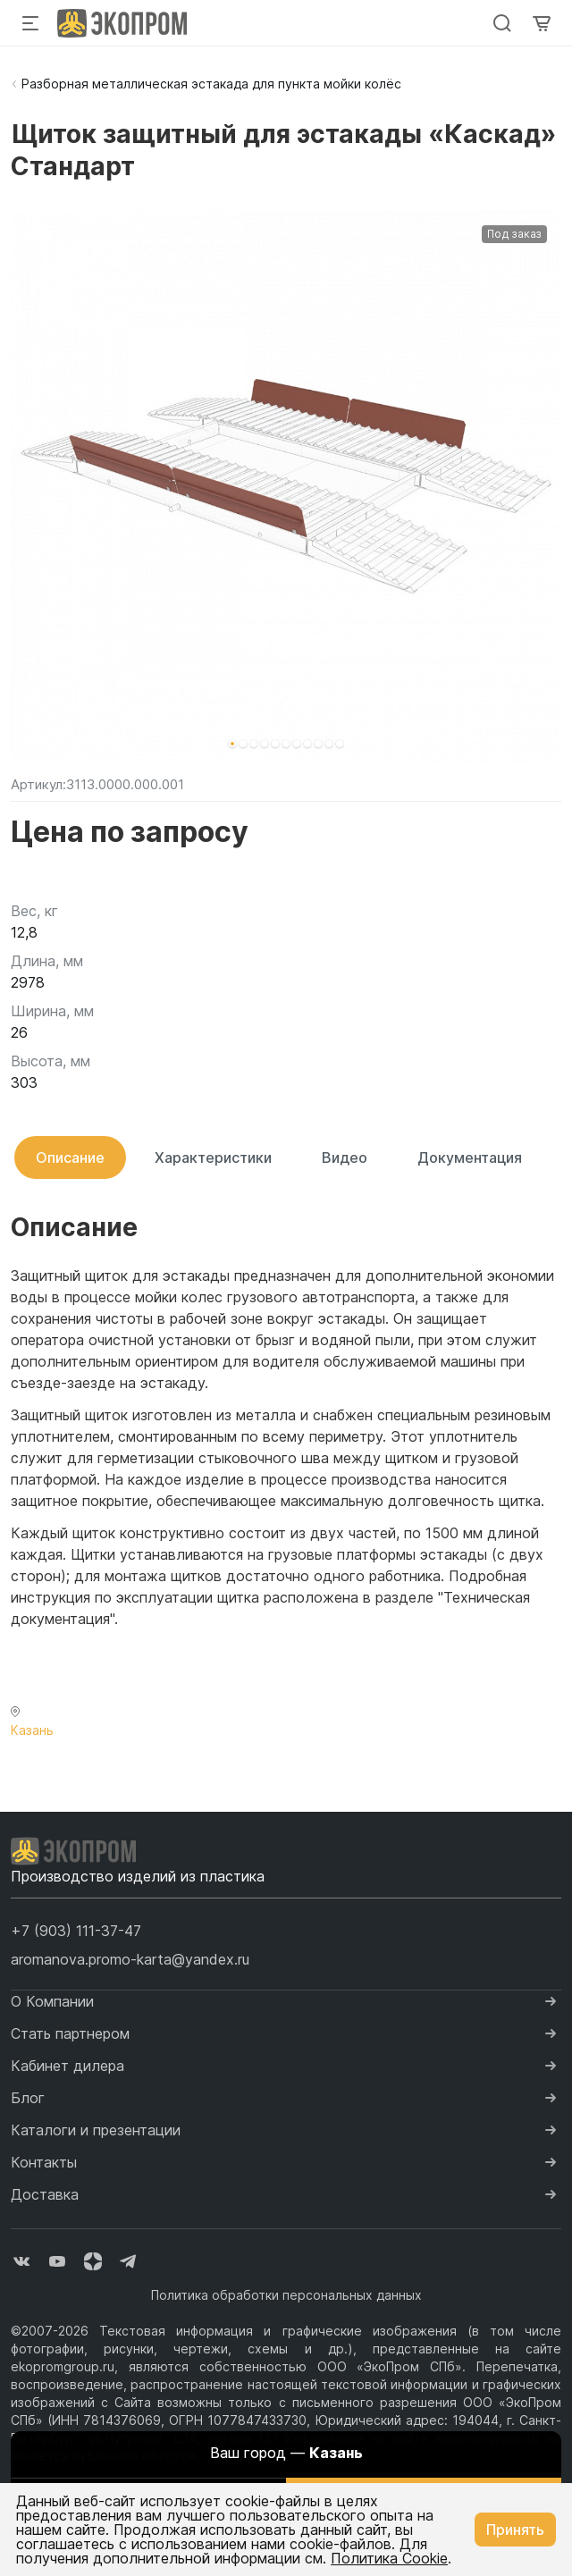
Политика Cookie (389, 2558)
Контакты (44, 2162)
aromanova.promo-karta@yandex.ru (130, 1959)
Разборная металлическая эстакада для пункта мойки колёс (211, 83)
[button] (232, 743)
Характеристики (213, 1157)
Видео (344, 1157)
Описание (70, 1157)
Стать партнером (70, 2033)
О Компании (52, 2001)
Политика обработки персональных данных (286, 2294)
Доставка (45, 2194)
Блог (28, 2098)
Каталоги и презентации (96, 2130)
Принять (515, 2529)
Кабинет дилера (67, 2066)
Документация (469, 1157)
